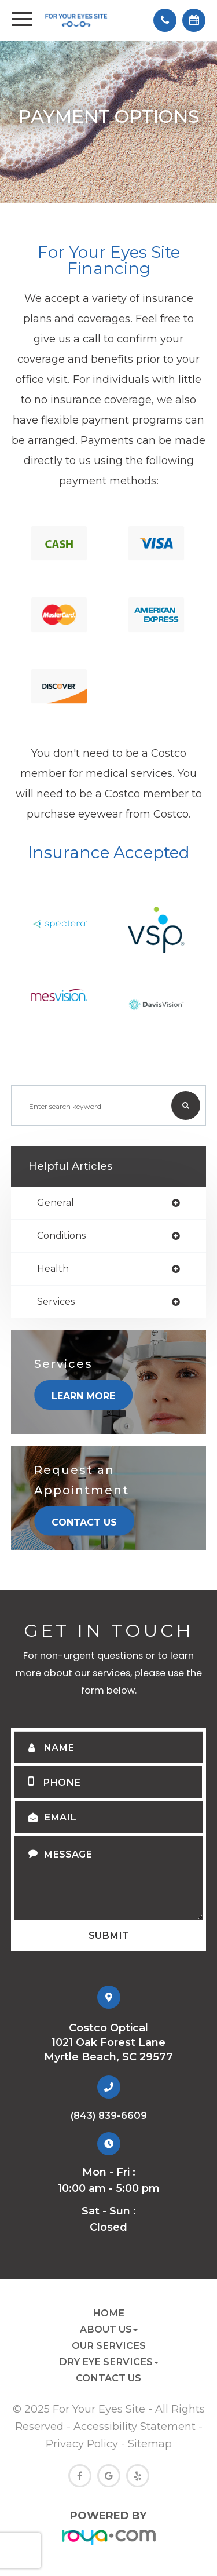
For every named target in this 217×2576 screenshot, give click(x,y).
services (56, 1302)
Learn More (83, 1396)
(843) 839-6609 (109, 2115)
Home (108, 2313)
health (53, 1269)
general (55, 1202)
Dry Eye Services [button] (109, 2361)
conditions (61, 1235)
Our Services (109, 2345)
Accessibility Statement (134, 2426)
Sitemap (150, 2443)
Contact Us (84, 1522)
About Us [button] (109, 2329)
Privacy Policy (82, 2443)
